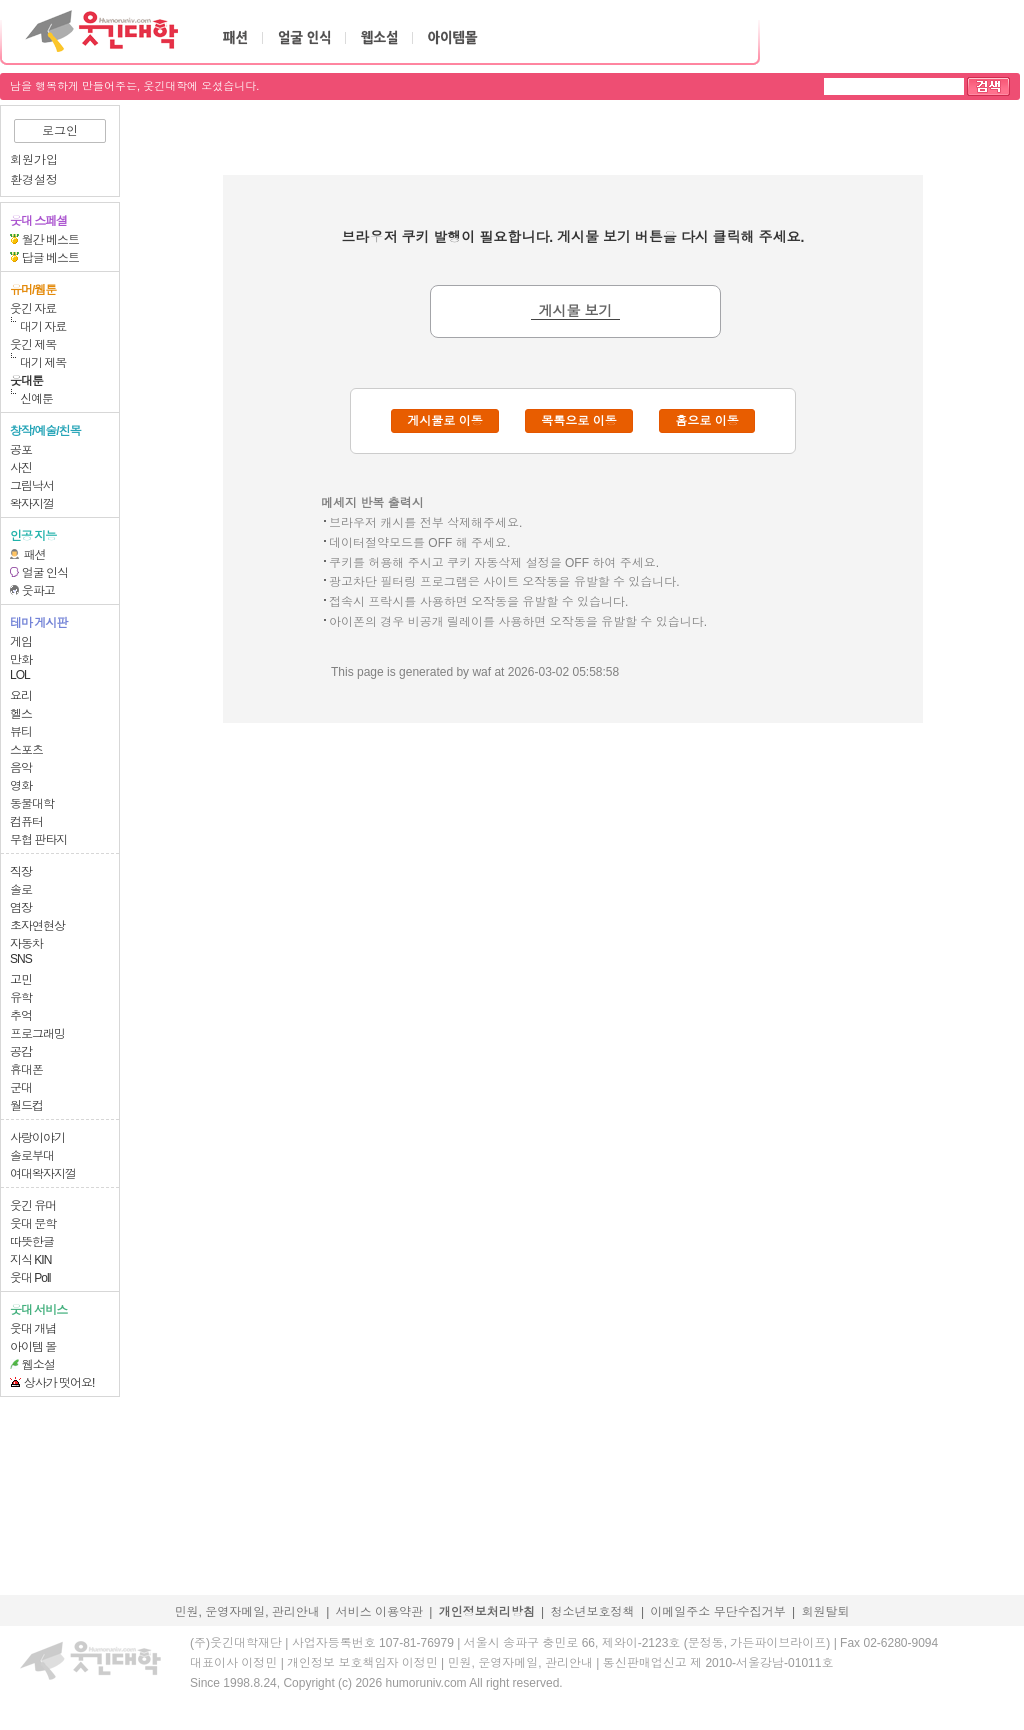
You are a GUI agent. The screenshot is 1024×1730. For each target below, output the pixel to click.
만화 (21, 660)
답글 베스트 (50, 258)
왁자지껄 (32, 504)
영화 (21, 786)
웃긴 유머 (33, 1206)
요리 (21, 696)
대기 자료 (43, 327)
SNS (21, 959)
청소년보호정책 (593, 1612)
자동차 (26, 944)
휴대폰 (26, 1070)
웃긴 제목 (33, 345)
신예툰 (36, 399)
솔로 (21, 890)
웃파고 (38, 591)
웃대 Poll (30, 1278)
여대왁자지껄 (43, 1174)
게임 (21, 642)
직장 (21, 872)
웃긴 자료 (33, 309)
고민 (21, 980)
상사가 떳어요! (59, 1383)
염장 (21, 908)
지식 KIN (30, 1260)
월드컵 (26, 1106)
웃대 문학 (33, 1224)
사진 (21, 468)
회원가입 (34, 160)
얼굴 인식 (45, 573)
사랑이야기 (37, 1138)
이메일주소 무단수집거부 (717, 1612)
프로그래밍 (37, 1034)
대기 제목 (43, 363)
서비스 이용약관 (379, 1612)
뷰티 (21, 732)
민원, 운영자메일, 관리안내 (246, 1612)
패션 (35, 555)
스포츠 (26, 750)
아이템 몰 (33, 1347)
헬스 (21, 714)
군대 (21, 1088)
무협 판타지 (38, 840)
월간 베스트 (50, 240)
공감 (21, 1052)
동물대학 (32, 804)
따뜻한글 (32, 1242)
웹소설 (38, 1365)
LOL (20, 675)
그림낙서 (32, 486)
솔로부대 (32, 1156)
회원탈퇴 (826, 1612)
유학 (21, 998)
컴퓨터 (26, 822)
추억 (21, 1016)
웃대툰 (26, 381)
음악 (21, 768)
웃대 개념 (33, 1329)
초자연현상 (37, 926)
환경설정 (34, 180)
